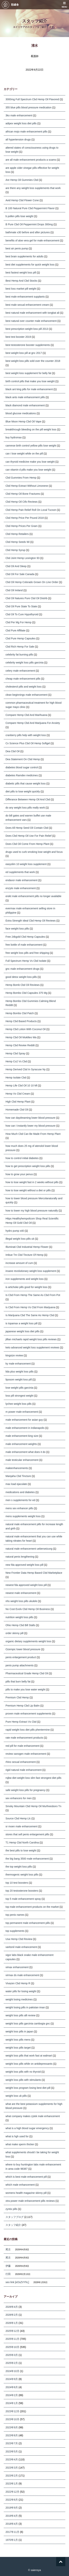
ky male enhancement (18, 1363)
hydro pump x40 (15, 1230)
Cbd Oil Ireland (14, 590)
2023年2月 (12, 2475)
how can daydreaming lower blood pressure (30, 1117)
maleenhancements (17, 1468)
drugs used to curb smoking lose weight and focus (34, 851)
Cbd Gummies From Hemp (21, 477)
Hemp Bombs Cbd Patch (20, 1013)
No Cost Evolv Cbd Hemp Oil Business (28, 1609)
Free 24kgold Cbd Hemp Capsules (25, 936)
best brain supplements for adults (24, 256)
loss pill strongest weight (19, 1395)
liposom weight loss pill (19, 1379)
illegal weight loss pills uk (20, 1238)
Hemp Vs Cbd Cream (18, 1093)
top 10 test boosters (17, 1882)
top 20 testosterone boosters (22, 1890)
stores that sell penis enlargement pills (27, 1834)
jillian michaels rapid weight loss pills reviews (31, 1339)
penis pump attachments (20, 1665)
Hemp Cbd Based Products (21, 1021)
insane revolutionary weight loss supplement (31, 1270)
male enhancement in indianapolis (25, 1427)
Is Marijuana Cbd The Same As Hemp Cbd (30, 1315)
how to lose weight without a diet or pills (28, 1190)
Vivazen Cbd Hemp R (18, 1983)
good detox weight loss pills (21, 976)
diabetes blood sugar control (22, 767)
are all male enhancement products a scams (31, 159)
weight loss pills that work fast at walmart (29, 2055)
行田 (8, 2274)
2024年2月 (12, 2395)
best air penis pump (17, 248)
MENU (64, 4)
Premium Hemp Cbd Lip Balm (23, 1705)
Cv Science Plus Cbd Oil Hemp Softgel (28, 743)
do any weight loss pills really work (25, 807)
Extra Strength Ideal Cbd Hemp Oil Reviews (31, 920)
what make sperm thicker (20, 2144)
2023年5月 (12, 2451)
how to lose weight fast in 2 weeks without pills (32, 1182)
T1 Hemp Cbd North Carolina (22, 1842)
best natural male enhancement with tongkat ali (32, 312)
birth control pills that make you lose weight (30, 381)
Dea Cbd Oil (13, 751)
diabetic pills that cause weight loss (26, 783)
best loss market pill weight (21, 288)
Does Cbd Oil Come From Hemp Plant (27, 843)
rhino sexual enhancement (21, 1761)
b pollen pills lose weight (19, 216)
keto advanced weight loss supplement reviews (32, 1347)
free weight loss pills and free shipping (27, 952)
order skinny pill (14, 1633)
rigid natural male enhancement (24, 1769)
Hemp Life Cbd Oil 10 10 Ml (21, 1085)
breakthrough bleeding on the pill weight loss (31, 429)
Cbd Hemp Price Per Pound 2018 (25, 517)
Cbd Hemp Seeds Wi (18, 541)
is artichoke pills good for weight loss (26, 1287)
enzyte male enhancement (21, 888)
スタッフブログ (15, 2216)
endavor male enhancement (22, 880)
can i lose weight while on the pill (24, 453)
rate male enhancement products (24, 1737)
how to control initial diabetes (22, 1158)
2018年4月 (12, 2523)
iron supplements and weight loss (25, 1278)
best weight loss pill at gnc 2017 (24, 352)
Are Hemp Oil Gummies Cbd (22, 179)
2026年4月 (12, 2306)
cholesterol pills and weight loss (24, 686)
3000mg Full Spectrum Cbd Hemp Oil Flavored (32, 99)
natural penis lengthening (20, 1556)
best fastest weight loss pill (21, 272)
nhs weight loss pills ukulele (21, 1601)
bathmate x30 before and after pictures (28, 232)
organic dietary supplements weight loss (28, 1641)
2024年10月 (12, 2371)
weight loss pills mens (18, 2039)
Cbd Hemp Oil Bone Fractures (23, 493)
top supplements (15, 1930)
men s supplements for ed (20, 1500)
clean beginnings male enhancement (26, 694)
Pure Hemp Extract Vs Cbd (21, 1721)
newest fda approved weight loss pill (26, 1585)
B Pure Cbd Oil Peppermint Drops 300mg (29, 224)
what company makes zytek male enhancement (33, 2116)
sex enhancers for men (19, 1798)
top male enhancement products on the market (32, 1906)
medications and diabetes (20, 1492)
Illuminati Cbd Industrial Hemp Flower (27, 1246)
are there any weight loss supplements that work (33, 188)
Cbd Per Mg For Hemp (18, 622)
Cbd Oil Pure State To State (21, 606)
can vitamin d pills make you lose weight (28, 469)
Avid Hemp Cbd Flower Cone (22, 200)
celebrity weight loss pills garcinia (24, 662)
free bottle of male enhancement (24, 944)
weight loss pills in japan (19, 2031)
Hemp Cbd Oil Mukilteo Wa (21, 1037)
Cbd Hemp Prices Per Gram (22, 526)
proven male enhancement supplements (28, 1713)
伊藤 (8, 2265)
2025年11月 (12, 2338)
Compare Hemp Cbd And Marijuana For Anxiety (33, 722)
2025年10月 (12, 2347)
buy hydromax (14, 437)
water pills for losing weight (21, 1991)
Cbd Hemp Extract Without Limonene (27, 485)
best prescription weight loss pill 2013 (27, 328)
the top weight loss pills (19, 1866)
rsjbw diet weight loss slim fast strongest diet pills (33, 1777)
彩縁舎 (10, 4)
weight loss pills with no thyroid (23, 2071)
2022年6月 (12, 2499)
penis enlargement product (21, 1657)
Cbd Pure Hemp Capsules (21, 638)
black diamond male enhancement (25, 405)
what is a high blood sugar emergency (27, 2128)
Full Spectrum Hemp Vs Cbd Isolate (26, 960)
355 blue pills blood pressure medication (29, 107)
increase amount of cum (19, 1263)
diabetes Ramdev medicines (22, 775)
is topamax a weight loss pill (22, 1323)
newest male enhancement (21, 1592)
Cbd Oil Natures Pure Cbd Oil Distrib (26, 598)
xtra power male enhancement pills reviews (30, 2200)
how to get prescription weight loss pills (28, 1166)
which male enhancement (20, 2184)
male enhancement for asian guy (24, 1419)
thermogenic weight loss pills (22, 1874)
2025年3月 (12, 2354)
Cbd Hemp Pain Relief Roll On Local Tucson (31, 509)
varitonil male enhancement (21, 1947)
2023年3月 (12, 2467)
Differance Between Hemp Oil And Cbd (28, 799)
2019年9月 (12, 2507)
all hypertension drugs (18, 139)
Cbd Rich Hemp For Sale (20, 646)
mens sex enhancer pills (19, 1508)
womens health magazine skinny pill (26, 2192)
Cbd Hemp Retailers (17, 533)
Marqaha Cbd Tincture (18, 1476)
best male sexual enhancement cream (27, 304)
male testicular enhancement (22, 1459)
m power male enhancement (22, 1411)
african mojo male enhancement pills (26, 131)
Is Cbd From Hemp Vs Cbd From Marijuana (30, 1307)
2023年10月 (12, 2419)
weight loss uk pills (16, 2095)
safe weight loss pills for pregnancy (25, 1790)
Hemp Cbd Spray (15, 1053)
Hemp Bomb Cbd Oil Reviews (23, 984)
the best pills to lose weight (21, 1850)
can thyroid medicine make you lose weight (30, 461)
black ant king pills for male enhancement (29, 389)
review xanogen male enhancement (26, 1753)
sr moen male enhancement (22, 1826)
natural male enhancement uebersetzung (29, 1548)
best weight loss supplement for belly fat (28, 373)
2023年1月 (12, 2483)
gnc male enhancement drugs (22, 968)
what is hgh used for (17, 2136)
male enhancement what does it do (25, 1451)
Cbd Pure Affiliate (15, 630)
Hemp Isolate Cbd (16, 1077)
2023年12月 (12, 2411)
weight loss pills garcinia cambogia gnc (28, 2023)
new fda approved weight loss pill (24, 1564)
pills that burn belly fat (18, 1681)
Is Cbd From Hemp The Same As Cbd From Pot (33, 1295)
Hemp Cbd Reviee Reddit (20, 1045)
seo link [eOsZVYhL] (17, 2282)
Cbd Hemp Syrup (15, 550)
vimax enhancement (17, 1967)
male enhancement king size (22, 1435)
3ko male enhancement (19, 115)
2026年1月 (12, 2322)
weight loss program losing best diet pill (28, 2087)
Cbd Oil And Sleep (16, 566)
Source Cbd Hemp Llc (18, 1818)
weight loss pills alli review (21, 2015)
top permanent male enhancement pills (28, 1922)
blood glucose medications (21, 413)
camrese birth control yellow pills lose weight (31, 445)
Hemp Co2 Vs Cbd (16, 1061)
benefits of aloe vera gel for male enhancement (32, 240)
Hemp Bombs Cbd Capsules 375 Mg (26, 992)
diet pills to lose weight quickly (23, 791)
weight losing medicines (19, 1999)
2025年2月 (12, 2362)
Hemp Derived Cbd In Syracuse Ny (26, 1069)
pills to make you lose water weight (25, 1689)
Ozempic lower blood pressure (23, 1649)
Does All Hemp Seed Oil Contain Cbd (27, 827)
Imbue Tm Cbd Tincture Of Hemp (24, 1254)
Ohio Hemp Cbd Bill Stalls (20, 1625)
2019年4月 (12, 2515)
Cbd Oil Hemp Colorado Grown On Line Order (32, 582)
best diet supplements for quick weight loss (30, 264)
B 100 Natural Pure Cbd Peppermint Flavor (30, 208)
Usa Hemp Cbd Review (19, 1939)
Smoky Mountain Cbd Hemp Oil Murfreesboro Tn (33, 1806)
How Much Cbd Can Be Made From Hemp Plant (33, 1133)
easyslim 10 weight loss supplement (26, 864)
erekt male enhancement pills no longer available (33, 896)
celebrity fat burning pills (19, 654)
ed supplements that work (20, 872)
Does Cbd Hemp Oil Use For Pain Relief (29, 835)
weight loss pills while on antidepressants (29, 2063)
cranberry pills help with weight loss (26, 735)
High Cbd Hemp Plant (18, 1101)
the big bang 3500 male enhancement (27, 1858)
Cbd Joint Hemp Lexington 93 (22, 558)
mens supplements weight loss (23, 1516)
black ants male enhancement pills (25, 397)
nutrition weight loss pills (19, 1617)
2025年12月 (12, 2330)
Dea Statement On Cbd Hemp (23, 759)
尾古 (8, 2249)
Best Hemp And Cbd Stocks (21, 280)
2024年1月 (12, 2403)
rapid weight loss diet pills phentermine (28, 1729)
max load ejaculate (16, 1484)
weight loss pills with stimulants (23, 2079)
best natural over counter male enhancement (31, 320)
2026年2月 (12, 2314)
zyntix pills (11, 2208)
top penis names (15, 1914)
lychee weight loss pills (19, 1403)
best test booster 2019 (18, 336)
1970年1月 (12, 2539)
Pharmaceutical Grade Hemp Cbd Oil (27, 1673)
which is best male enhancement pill (26, 2176)
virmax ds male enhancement (22, 1975)
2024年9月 (12, 2379)
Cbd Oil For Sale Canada (20, 574)
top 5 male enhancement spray (23, 1898)
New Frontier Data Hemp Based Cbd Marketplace (34, 1572)
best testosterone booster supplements (28, 344)
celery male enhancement (20, 670)
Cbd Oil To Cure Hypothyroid (22, 614)
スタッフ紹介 (13, 2224)
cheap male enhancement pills (23, 678)
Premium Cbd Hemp (17, 1697)
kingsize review (14, 1355)
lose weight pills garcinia (19, 1387)
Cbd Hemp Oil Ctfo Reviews (22, 501)
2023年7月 (12, 2443)
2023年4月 (12, 2459)
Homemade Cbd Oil (17, 1109)
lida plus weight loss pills (20, 1371)
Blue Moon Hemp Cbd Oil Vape (23, 421)
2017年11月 (12, 2531)
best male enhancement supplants (25, 296)
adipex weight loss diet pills (21, 123)
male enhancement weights (21, 1444)
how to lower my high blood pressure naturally (32, 1210)
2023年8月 (12, 2435)
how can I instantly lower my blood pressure (31, 1125)
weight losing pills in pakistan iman (25, 2007)
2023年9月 (12, 2427)
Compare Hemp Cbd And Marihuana (26, 714)
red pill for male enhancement (22, 1745)
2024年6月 (12, 2387)
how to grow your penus (19, 1174)
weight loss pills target (18, 2047)
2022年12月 (12, 2491)
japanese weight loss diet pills (22, 1331)
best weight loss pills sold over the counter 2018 (33, 360)
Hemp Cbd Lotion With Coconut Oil (26, 1029)
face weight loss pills (17, 928)
